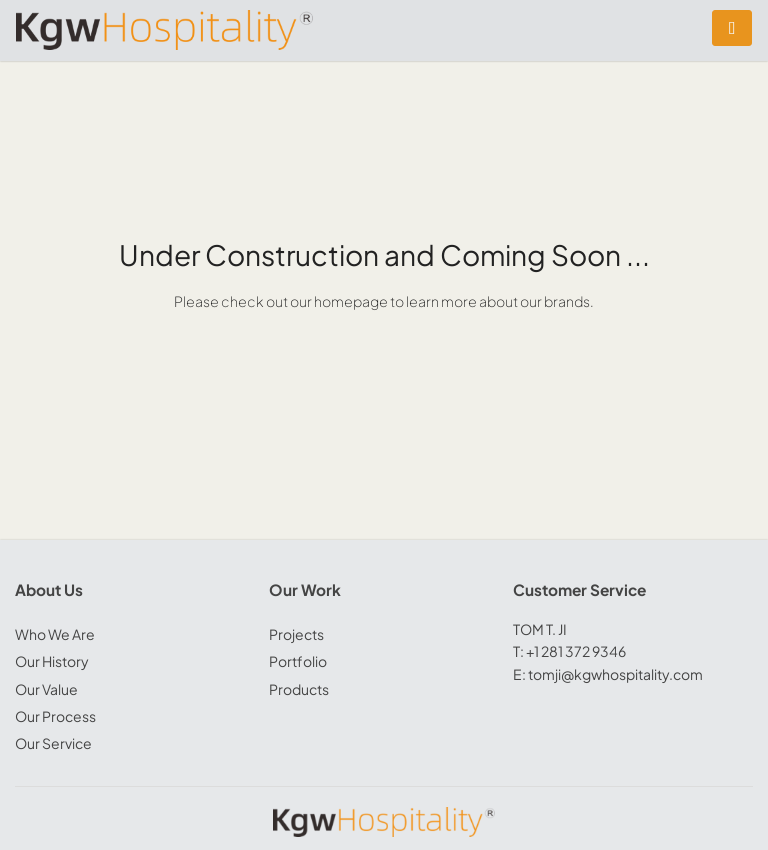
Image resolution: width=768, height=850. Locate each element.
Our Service (53, 743)
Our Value (46, 689)
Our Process (55, 716)
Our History (52, 661)
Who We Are (55, 634)
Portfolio (298, 661)
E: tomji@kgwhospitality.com (608, 674)
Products (299, 689)
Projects (296, 634)
